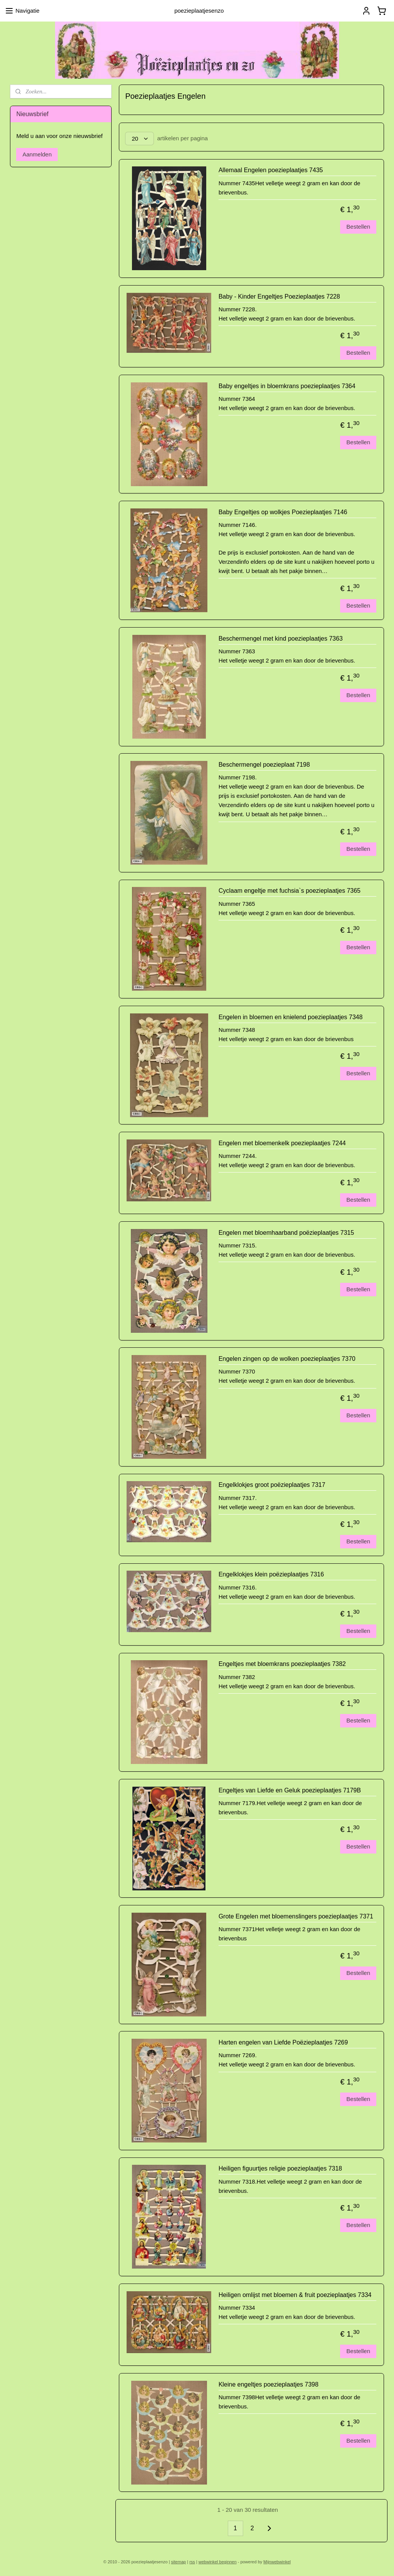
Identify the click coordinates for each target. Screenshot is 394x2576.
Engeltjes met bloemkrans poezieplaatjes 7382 (282, 1664)
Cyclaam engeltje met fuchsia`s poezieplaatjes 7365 (290, 890)
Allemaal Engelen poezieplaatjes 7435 (271, 170)
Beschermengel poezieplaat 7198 (264, 764)
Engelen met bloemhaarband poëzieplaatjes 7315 (286, 1232)
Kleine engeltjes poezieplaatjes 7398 (269, 2384)
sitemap (178, 2561)
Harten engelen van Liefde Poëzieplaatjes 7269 (283, 2042)
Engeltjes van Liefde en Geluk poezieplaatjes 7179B (290, 1790)
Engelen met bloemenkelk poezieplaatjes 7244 (282, 1143)
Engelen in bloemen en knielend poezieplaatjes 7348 (291, 1017)
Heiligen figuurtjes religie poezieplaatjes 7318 (280, 2168)
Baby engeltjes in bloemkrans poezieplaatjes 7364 (287, 386)
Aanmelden (37, 154)
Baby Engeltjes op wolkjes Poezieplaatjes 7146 (283, 512)
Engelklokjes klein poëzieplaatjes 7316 (271, 1574)
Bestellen (358, 226)
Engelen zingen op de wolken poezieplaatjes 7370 (287, 1358)
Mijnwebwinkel (277, 2561)
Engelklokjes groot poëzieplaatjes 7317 (272, 1484)
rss (192, 2561)
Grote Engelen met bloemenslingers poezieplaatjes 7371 (296, 1916)
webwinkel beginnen (218, 2561)
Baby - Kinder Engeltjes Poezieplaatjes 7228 (279, 296)
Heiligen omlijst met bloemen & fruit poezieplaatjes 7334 (295, 2295)
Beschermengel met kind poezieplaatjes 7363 (281, 638)
